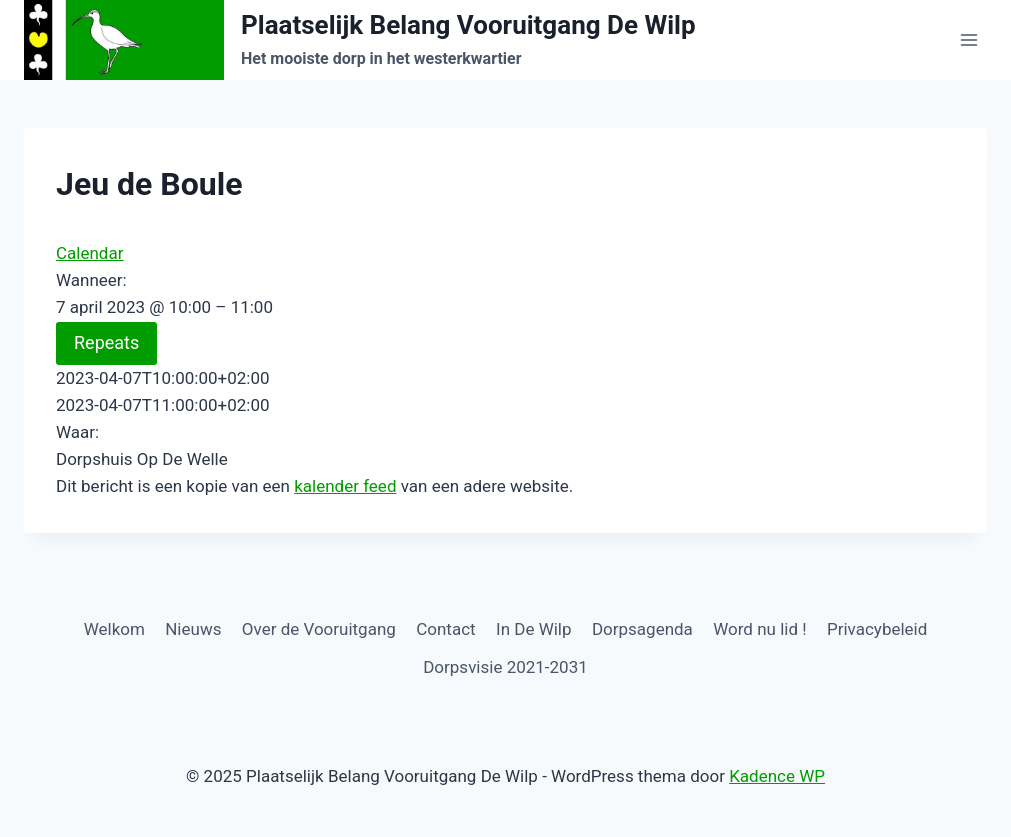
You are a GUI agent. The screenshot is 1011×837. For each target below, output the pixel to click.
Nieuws (193, 629)
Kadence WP (777, 776)
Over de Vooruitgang (319, 629)
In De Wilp (534, 629)
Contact (445, 629)
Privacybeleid (877, 629)
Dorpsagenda (642, 629)
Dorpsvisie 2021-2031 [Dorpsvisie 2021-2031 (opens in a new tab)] (505, 667)
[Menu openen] (968, 39)
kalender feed (345, 486)
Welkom (114, 629)
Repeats (106, 342)
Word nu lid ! (759, 629)
